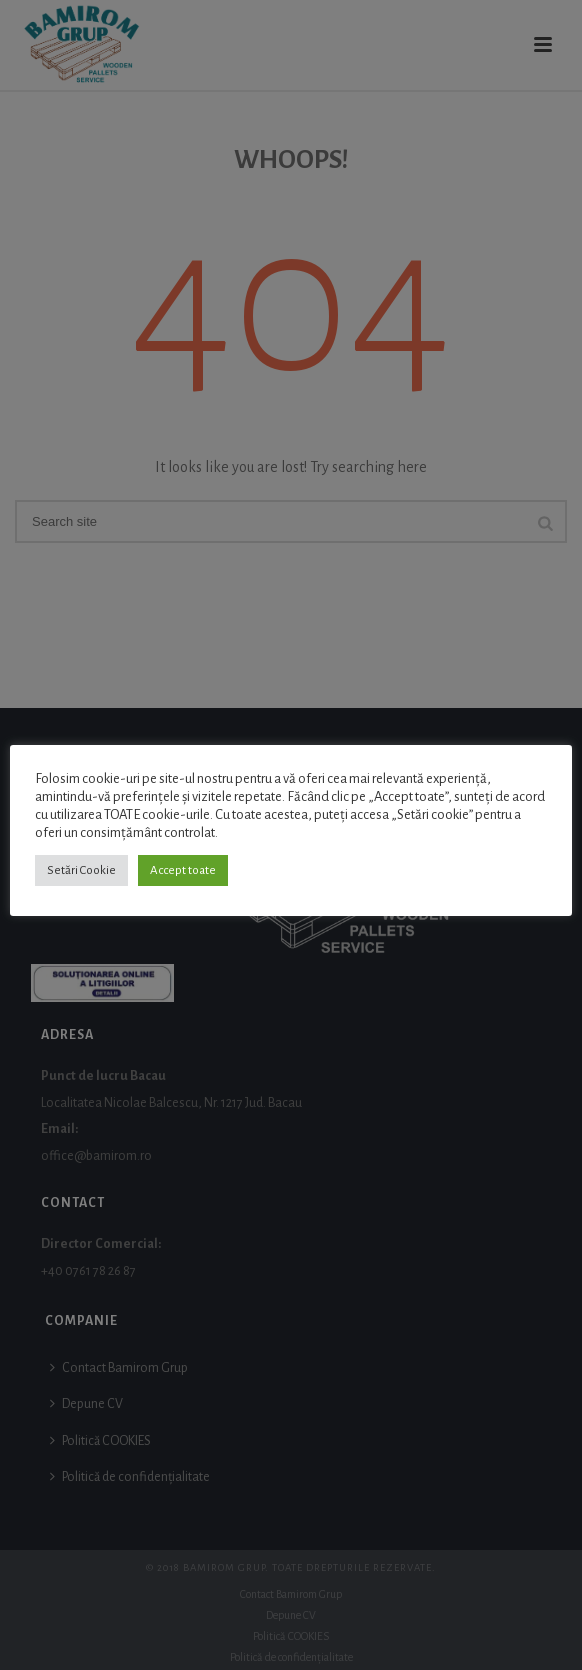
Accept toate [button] (183, 870)
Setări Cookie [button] (81, 870)
